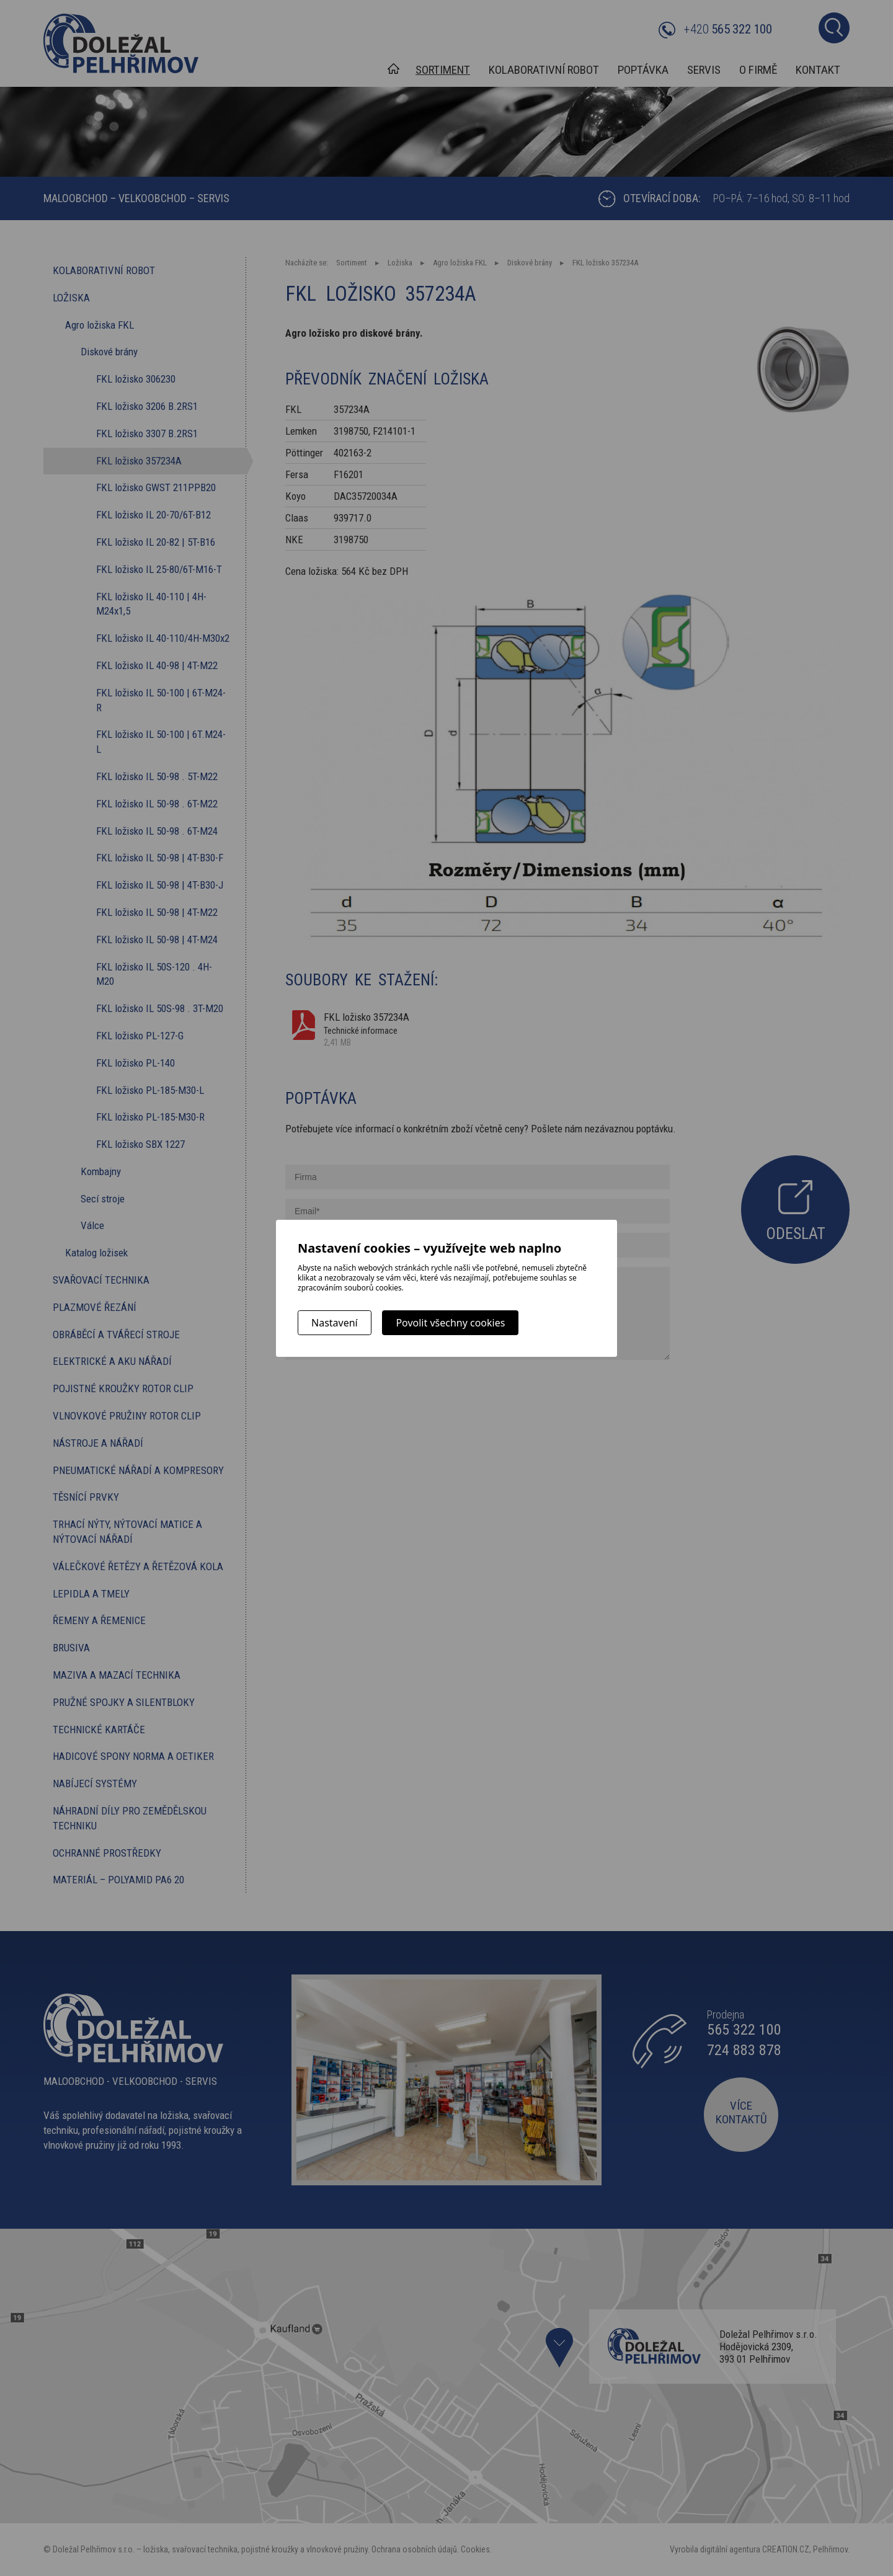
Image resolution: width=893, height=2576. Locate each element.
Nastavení (334, 1323)
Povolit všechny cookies (450, 1323)
